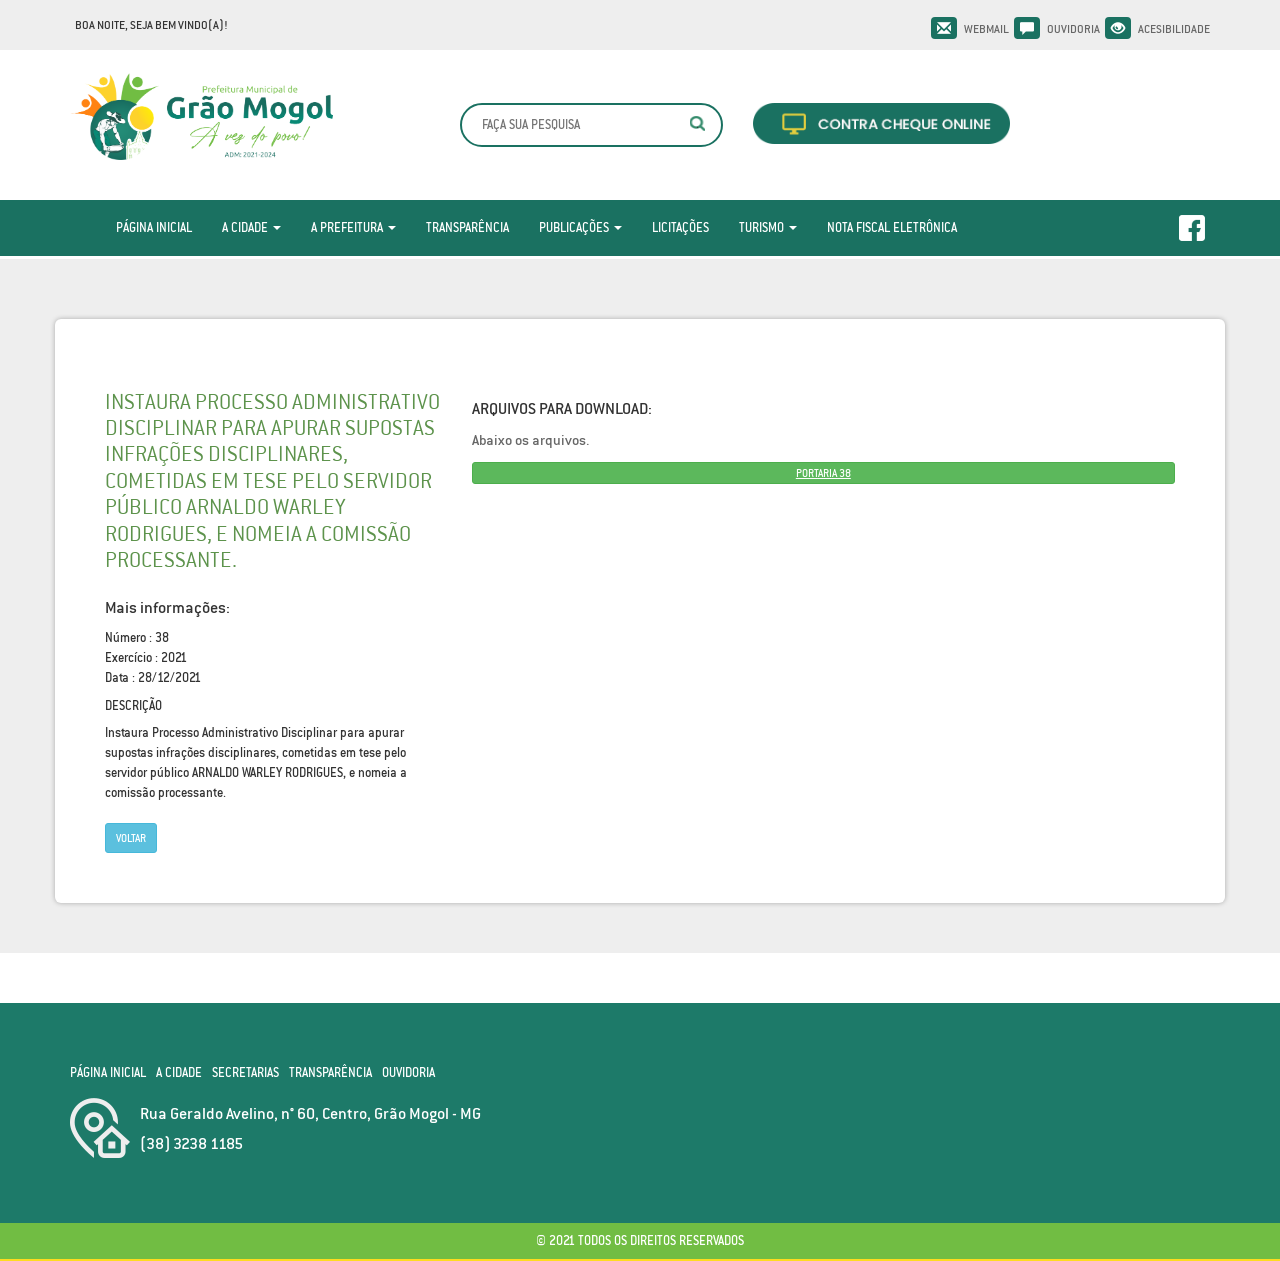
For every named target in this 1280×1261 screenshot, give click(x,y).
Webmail (986, 29)
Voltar (131, 838)
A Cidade (251, 227)
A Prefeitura (353, 227)
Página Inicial (154, 227)
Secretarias (245, 1072)
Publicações (580, 227)
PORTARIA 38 (823, 473)
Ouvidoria (1073, 29)
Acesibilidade (1174, 29)
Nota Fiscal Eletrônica (892, 227)
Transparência (467, 227)
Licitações (680, 227)
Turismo (768, 227)
